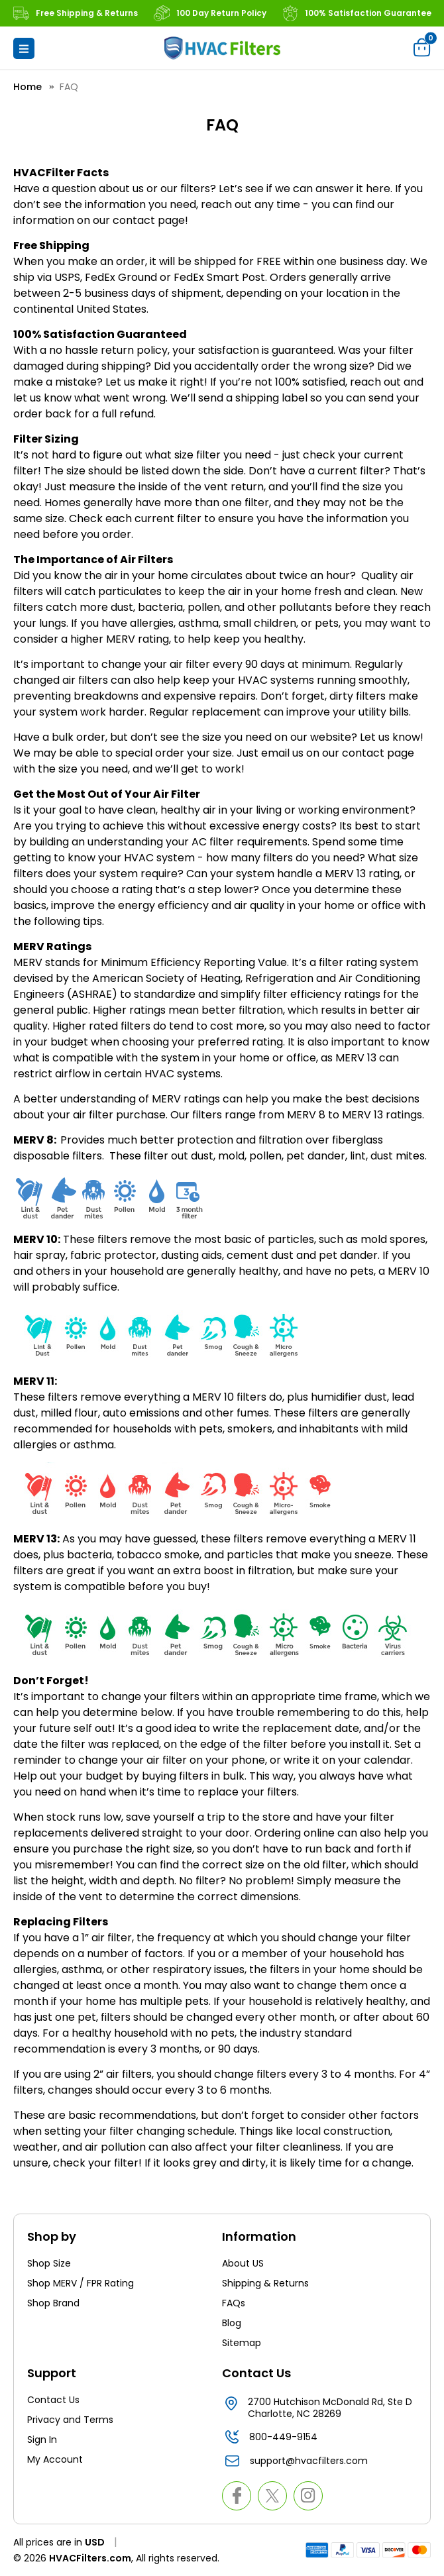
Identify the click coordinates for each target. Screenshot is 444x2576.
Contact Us (53, 2399)
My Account (55, 2459)
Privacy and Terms (70, 2419)
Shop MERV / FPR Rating (80, 2283)
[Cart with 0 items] (422, 47)
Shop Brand (53, 2303)
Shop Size (49, 2263)
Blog (231, 2323)
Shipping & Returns (265, 2283)
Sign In (42, 2439)
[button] (23, 48)
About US (243, 2263)
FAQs (233, 2303)
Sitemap (241, 2342)
